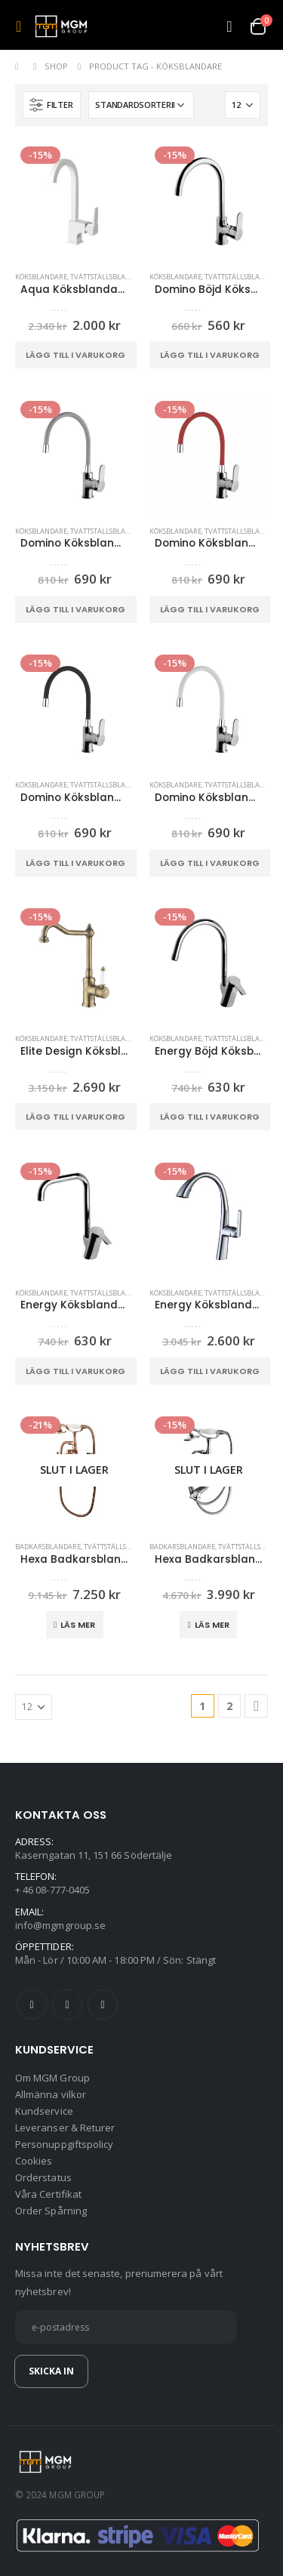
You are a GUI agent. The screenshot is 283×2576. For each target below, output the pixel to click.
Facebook (32, 2004)
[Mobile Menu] (23, 26)
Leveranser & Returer (65, 2127)
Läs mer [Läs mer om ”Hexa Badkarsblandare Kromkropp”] (212, 1625)
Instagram (103, 2004)
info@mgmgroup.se (60, 1925)
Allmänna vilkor (50, 2094)
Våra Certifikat (48, 2194)
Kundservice (44, 2111)
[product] (74, 200)
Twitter (67, 2004)
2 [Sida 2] (229, 1706)
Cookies (33, 2161)
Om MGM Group (52, 2078)
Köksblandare (41, 277)
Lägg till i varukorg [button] (75, 355)
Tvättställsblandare (109, 277)
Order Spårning (51, 2210)
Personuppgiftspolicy (64, 2144)
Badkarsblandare (48, 1546)
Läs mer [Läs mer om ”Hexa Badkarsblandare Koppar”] (77, 1625)
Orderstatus (43, 2177)
